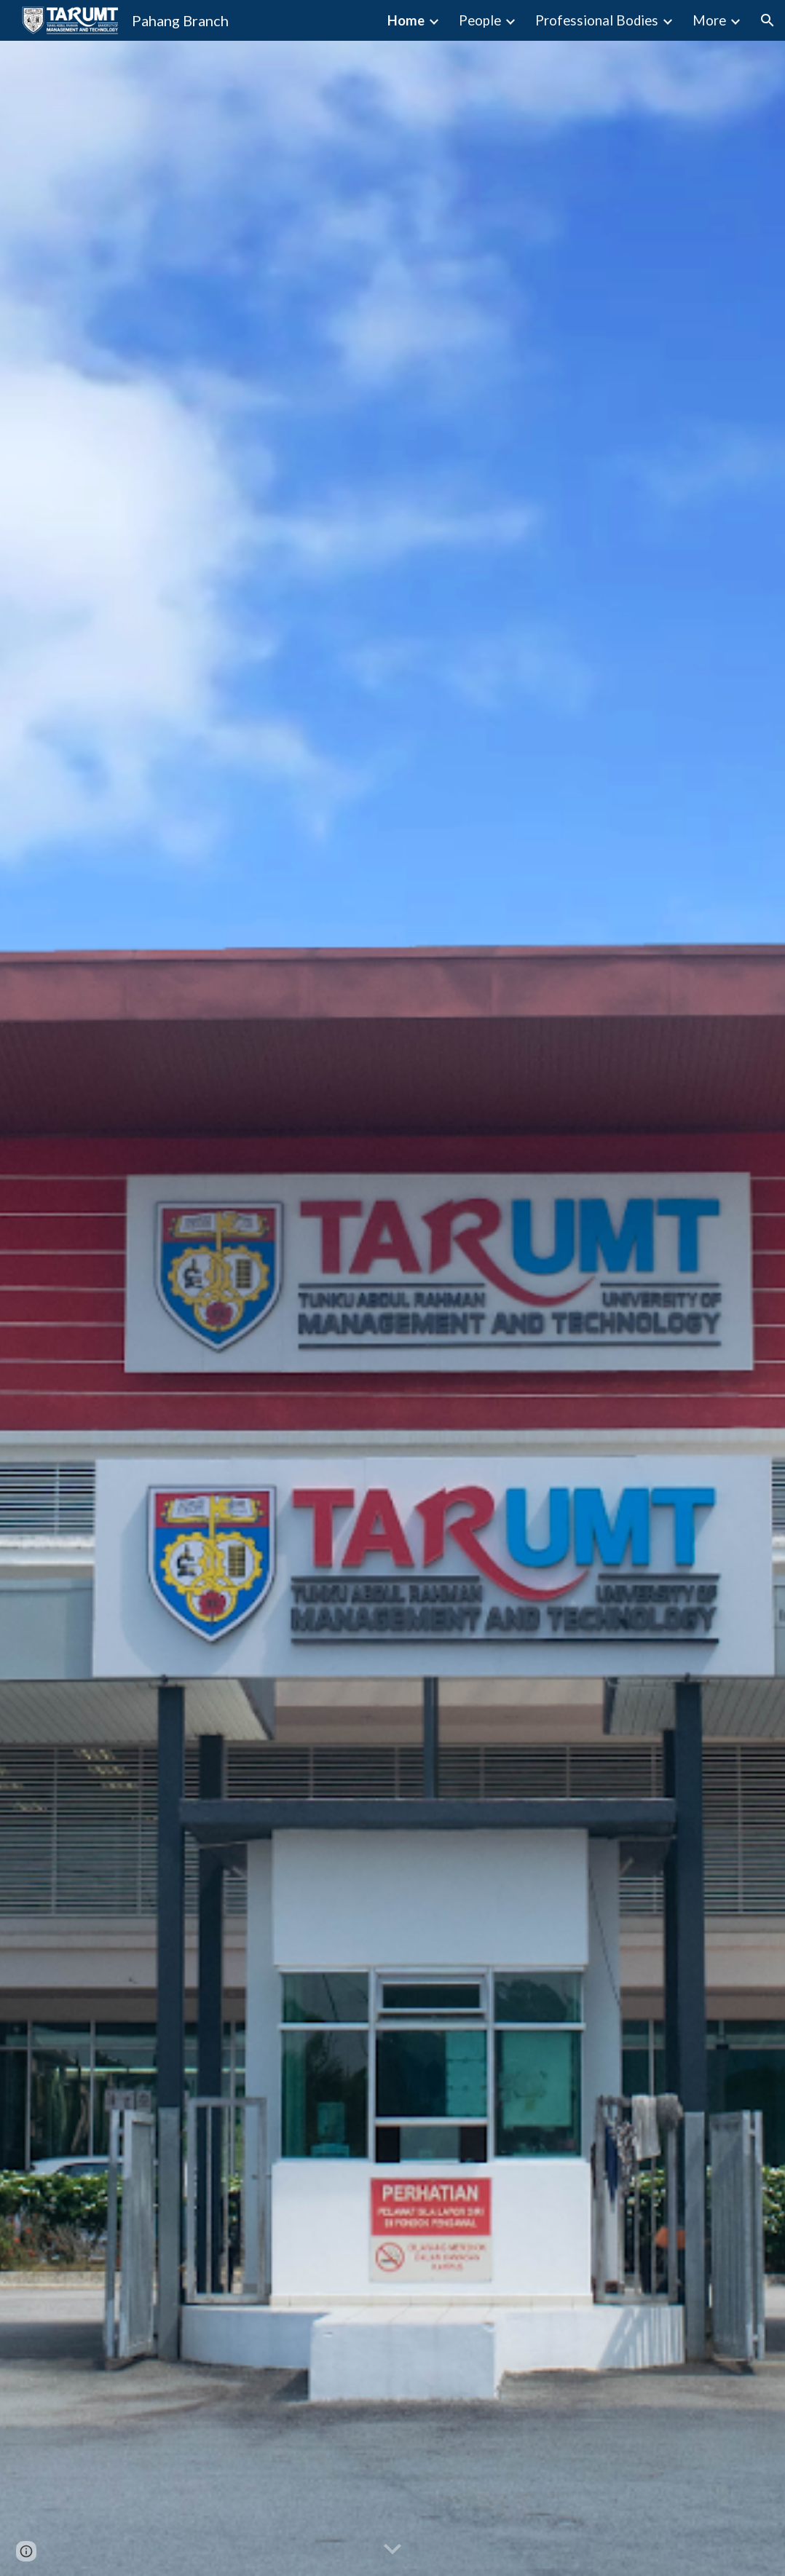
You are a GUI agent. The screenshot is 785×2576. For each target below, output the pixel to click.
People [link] (480, 20)
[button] (767, 20)
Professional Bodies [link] (596, 20)
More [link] (709, 20)
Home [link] (406, 20)
